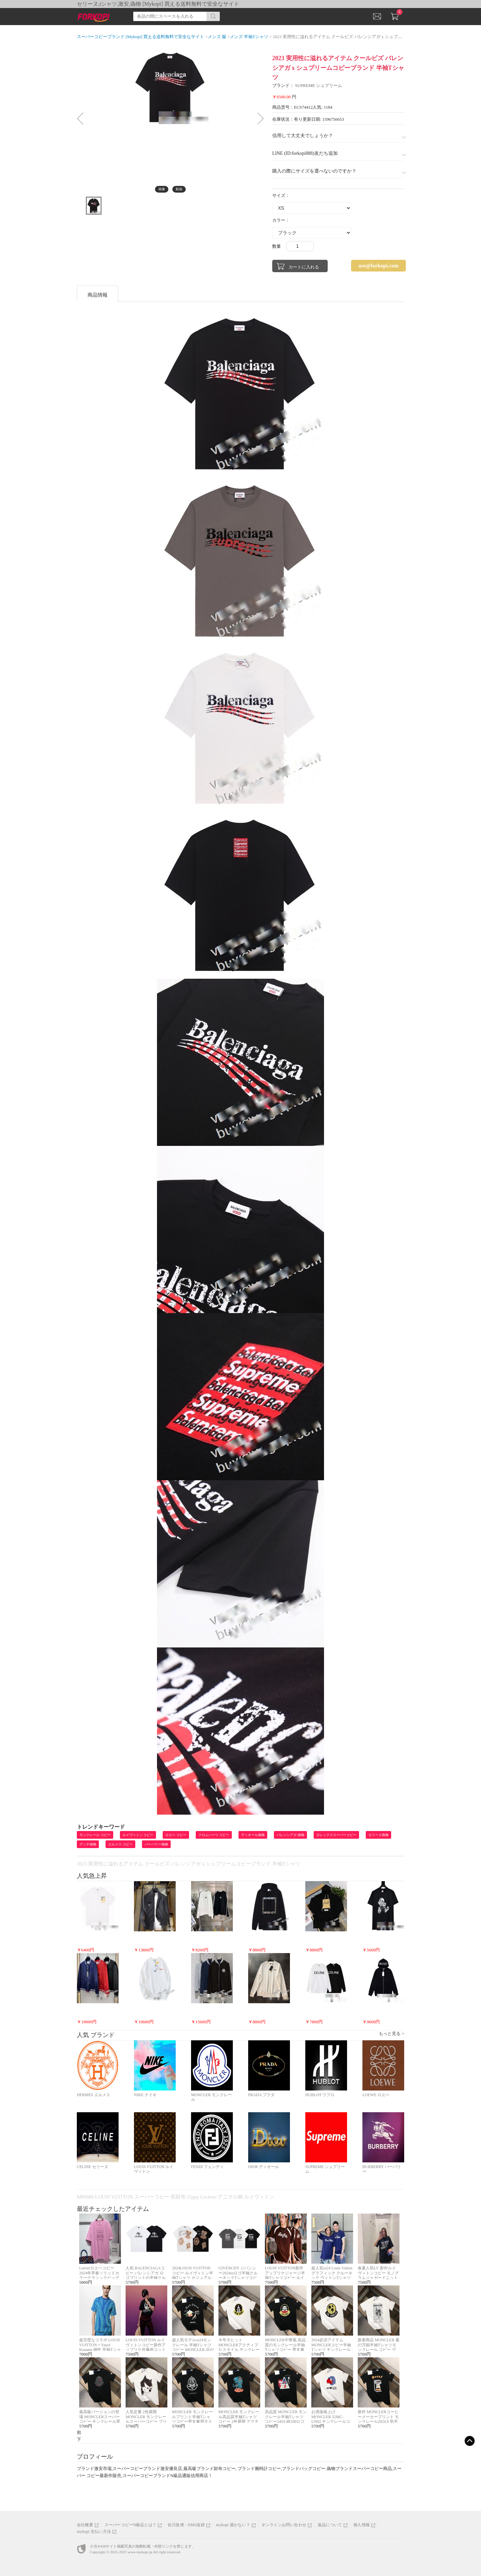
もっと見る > (391, 2033)
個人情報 (361, 2525)
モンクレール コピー (95, 1835)
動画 (179, 189)
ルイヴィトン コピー (138, 1835)
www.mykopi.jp (140, 2552)
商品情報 (98, 295)
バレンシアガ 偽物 (290, 1835)
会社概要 (85, 2525)
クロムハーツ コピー (213, 1835)
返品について (330, 2525)
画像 (161, 189)
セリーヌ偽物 (378, 1835)
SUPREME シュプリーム (318, 85)
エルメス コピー (120, 1844)
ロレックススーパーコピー (336, 1835)
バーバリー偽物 (156, 1844)
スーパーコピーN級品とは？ (130, 2525)
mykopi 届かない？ (233, 2525)
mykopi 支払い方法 (94, 2531)
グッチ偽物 (87, 1844)
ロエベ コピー (175, 1835)
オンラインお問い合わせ (284, 2525)
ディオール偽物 (253, 1835)
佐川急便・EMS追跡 (186, 2525)
